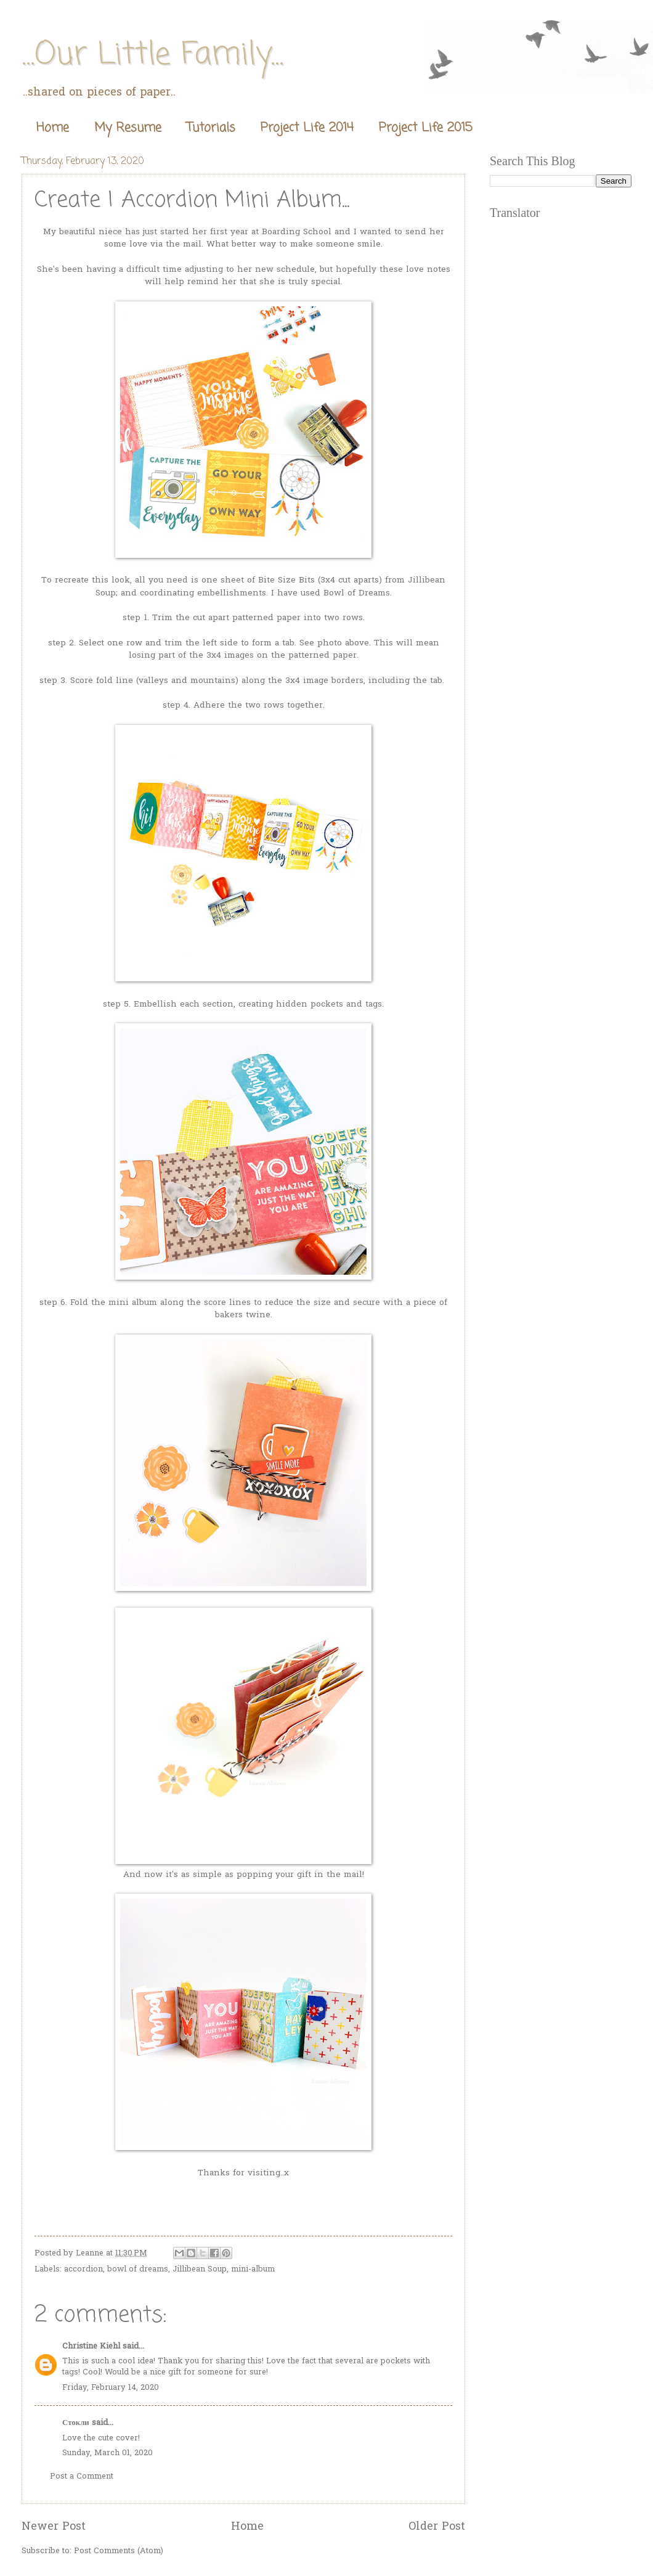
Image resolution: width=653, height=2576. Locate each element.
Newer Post (54, 2527)
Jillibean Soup (199, 2269)
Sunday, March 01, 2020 (107, 2453)
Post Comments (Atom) (118, 2551)
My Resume (127, 127)
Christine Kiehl (91, 2346)
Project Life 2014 (307, 127)
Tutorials (211, 127)
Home (52, 127)
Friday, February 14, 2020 (110, 2388)
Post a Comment (81, 2476)
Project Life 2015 (426, 127)
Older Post (436, 2527)
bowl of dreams (137, 2269)
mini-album (253, 2269)
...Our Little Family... (152, 55)
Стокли (75, 2423)
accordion (83, 2269)
